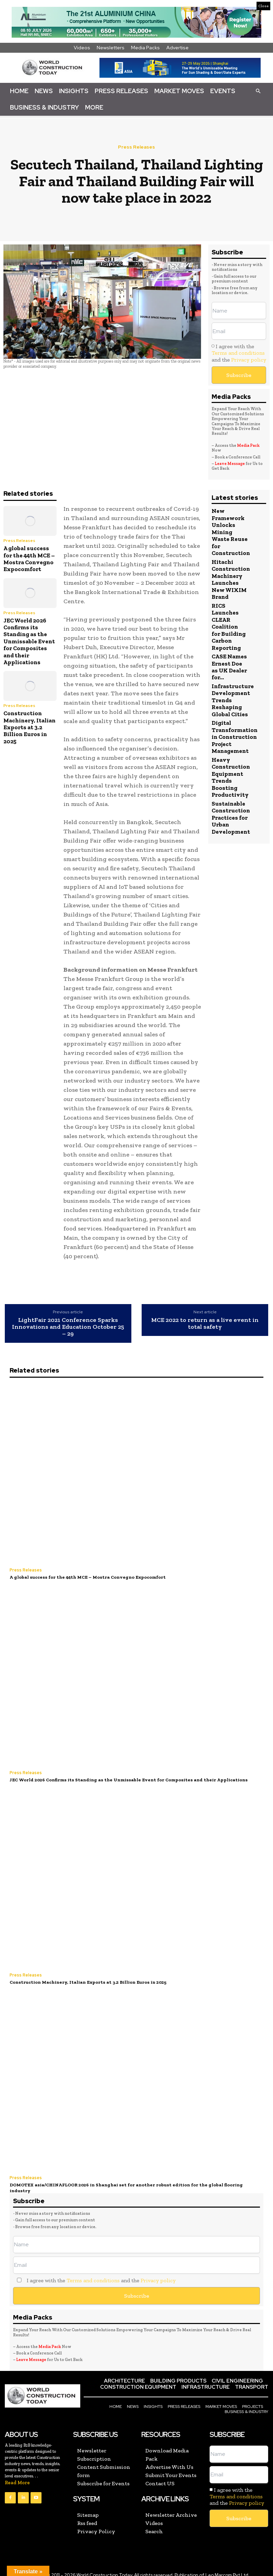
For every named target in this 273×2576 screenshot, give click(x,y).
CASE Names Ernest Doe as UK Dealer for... (229, 666)
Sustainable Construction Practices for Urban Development (231, 816)
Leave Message (230, 463)
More (94, 107)
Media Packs (145, 48)
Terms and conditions (238, 353)
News (44, 91)
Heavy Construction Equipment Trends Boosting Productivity (231, 776)
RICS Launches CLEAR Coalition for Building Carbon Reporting (229, 626)
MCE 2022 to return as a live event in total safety (205, 1323)
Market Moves (179, 91)
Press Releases (121, 91)
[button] (258, 91)
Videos (82, 48)
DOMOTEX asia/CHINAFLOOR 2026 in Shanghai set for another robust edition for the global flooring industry (134, 2183)
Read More (17, 2475)
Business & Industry (44, 107)
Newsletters (110, 48)
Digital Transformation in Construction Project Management (235, 736)
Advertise (177, 48)
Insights (73, 91)
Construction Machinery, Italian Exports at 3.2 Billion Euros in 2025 (29, 727)
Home (19, 91)
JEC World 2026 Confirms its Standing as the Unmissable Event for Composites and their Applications (29, 641)
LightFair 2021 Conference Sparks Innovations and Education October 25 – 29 (68, 1327)
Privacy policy (248, 359)
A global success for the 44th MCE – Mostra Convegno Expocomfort (29, 558)
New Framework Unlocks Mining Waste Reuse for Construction (231, 531)
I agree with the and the (239, 353)
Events (222, 91)
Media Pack (248, 445)
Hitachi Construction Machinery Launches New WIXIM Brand (231, 579)
